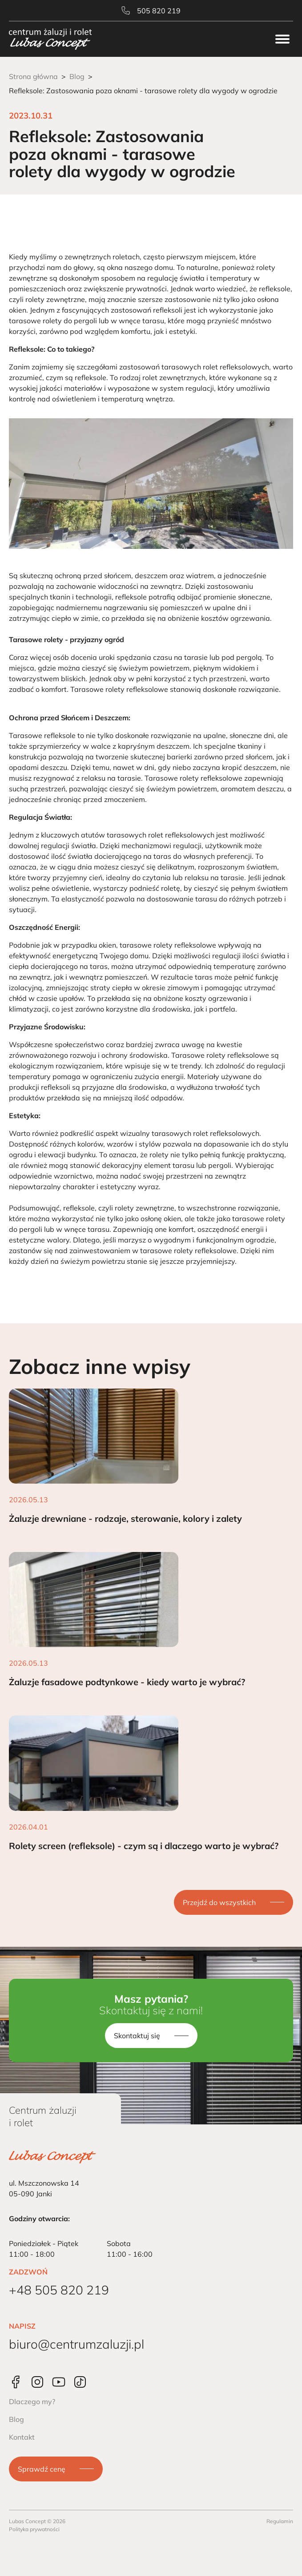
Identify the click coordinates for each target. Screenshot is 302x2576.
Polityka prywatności (34, 2529)
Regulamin (279, 2521)
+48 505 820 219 (59, 2290)
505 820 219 (151, 10)
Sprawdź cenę (41, 2469)
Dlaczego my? (32, 2401)
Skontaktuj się (137, 2035)
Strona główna (33, 76)
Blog (77, 76)
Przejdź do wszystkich (219, 1902)
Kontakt (22, 2437)
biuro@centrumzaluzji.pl (76, 2344)
